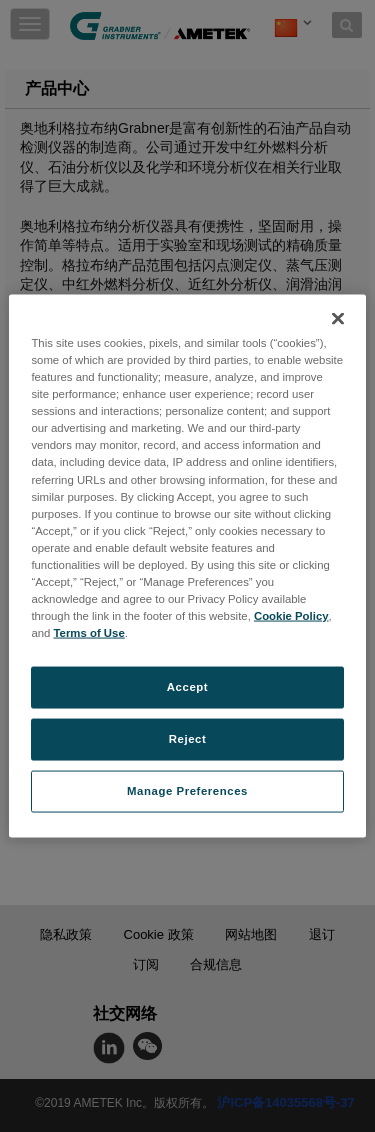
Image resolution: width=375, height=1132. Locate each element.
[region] (187, 566)
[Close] (338, 319)
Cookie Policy (291, 616)
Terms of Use (89, 633)
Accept (187, 687)
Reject (188, 739)
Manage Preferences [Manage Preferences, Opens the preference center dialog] (187, 791)
